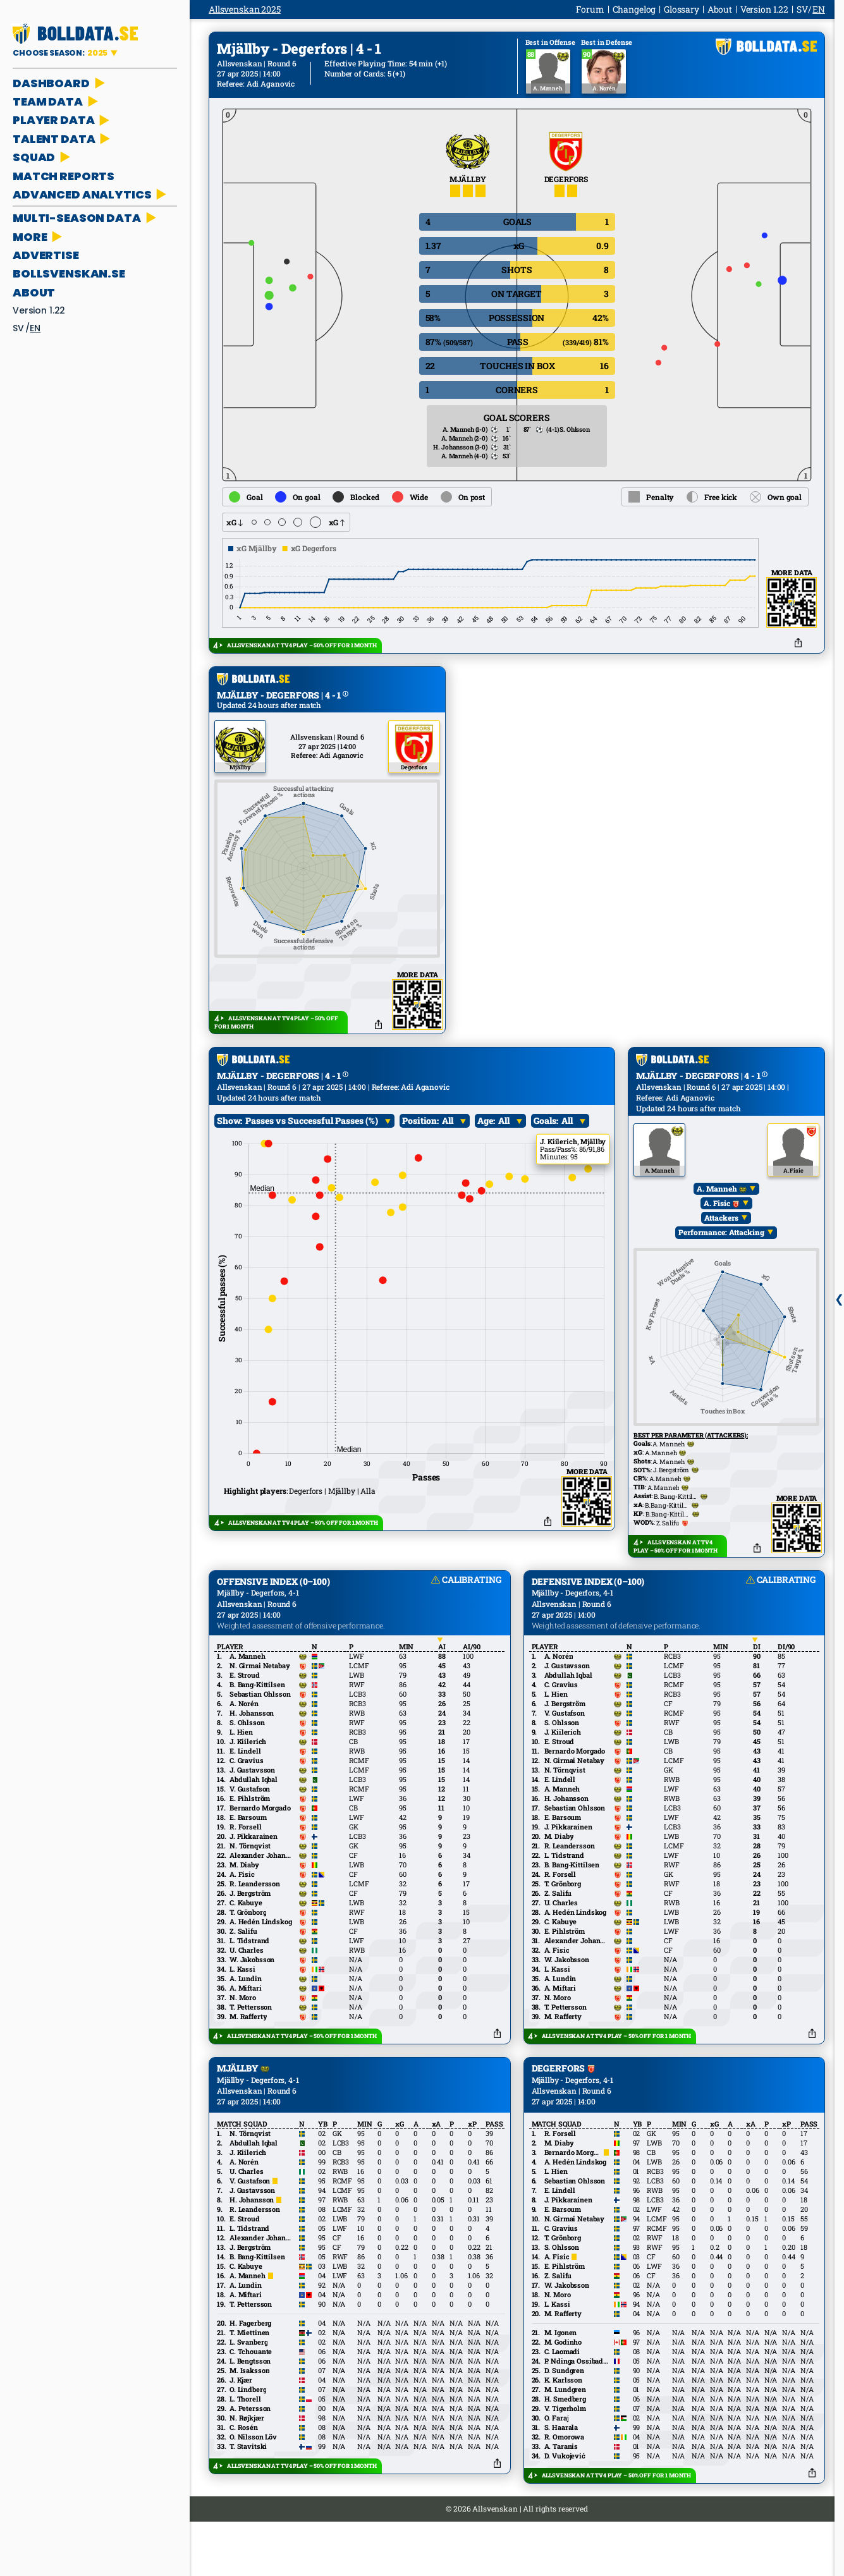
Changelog (634, 9)
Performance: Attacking (722, 1280)
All (447, 1168)
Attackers (722, 1266)
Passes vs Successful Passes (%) (311, 1168)
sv (18, 328)
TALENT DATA (63, 139)
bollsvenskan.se (69, 273)
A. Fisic (722, 1251)
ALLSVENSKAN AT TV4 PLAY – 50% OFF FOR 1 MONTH (302, 645)
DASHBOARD (60, 83)
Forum (590, 9)
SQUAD (43, 157)
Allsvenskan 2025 (245, 9)
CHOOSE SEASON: (61, 52)
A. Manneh (722, 1236)
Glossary (681, 9)
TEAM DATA (57, 101)
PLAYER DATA (62, 120)
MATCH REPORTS (63, 176)
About (34, 292)
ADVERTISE (46, 255)
